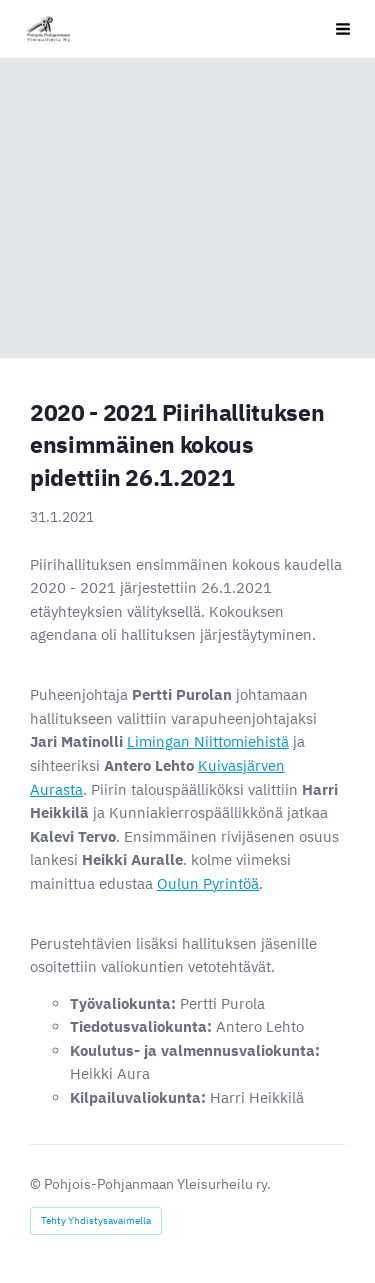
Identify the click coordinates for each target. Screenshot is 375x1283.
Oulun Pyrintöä (208, 883)
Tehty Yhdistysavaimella (96, 1220)
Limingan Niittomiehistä (208, 741)
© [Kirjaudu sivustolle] (37, 1184)
